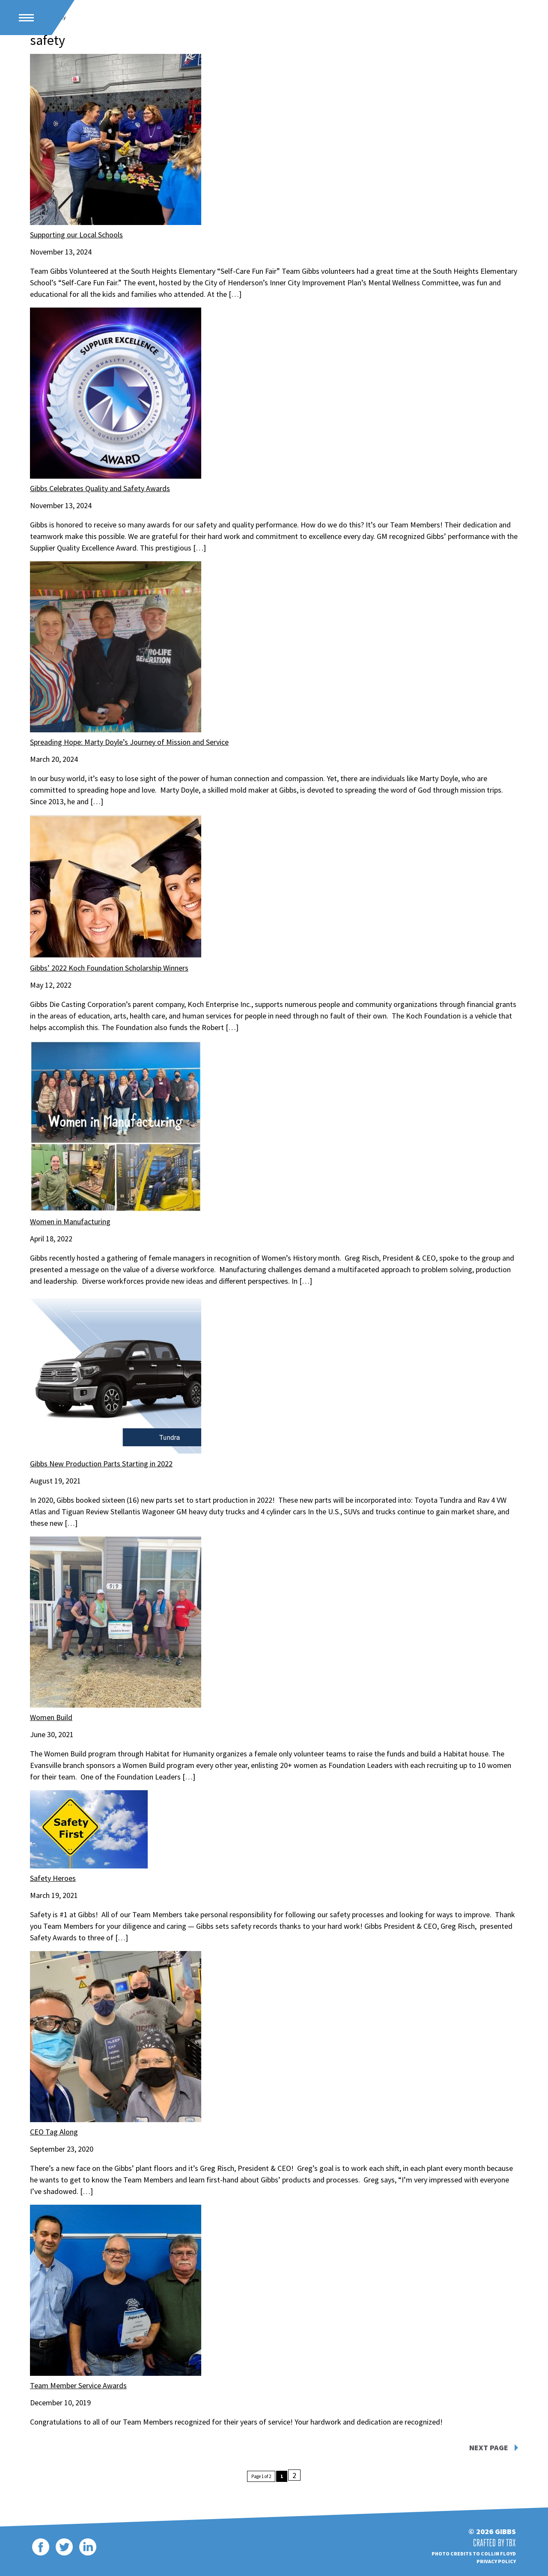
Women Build (51, 1717)
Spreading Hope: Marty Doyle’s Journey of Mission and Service (129, 742)
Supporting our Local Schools (76, 235)
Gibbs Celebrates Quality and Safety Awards (100, 488)
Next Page (488, 2448)
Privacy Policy (496, 2561)
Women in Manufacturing (70, 1221)
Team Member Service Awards (78, 2385)
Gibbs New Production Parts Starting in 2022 (101, 1464)
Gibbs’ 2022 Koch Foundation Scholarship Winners (109, 968)
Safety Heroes (53, 1878)
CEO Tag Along (54, 2132)
